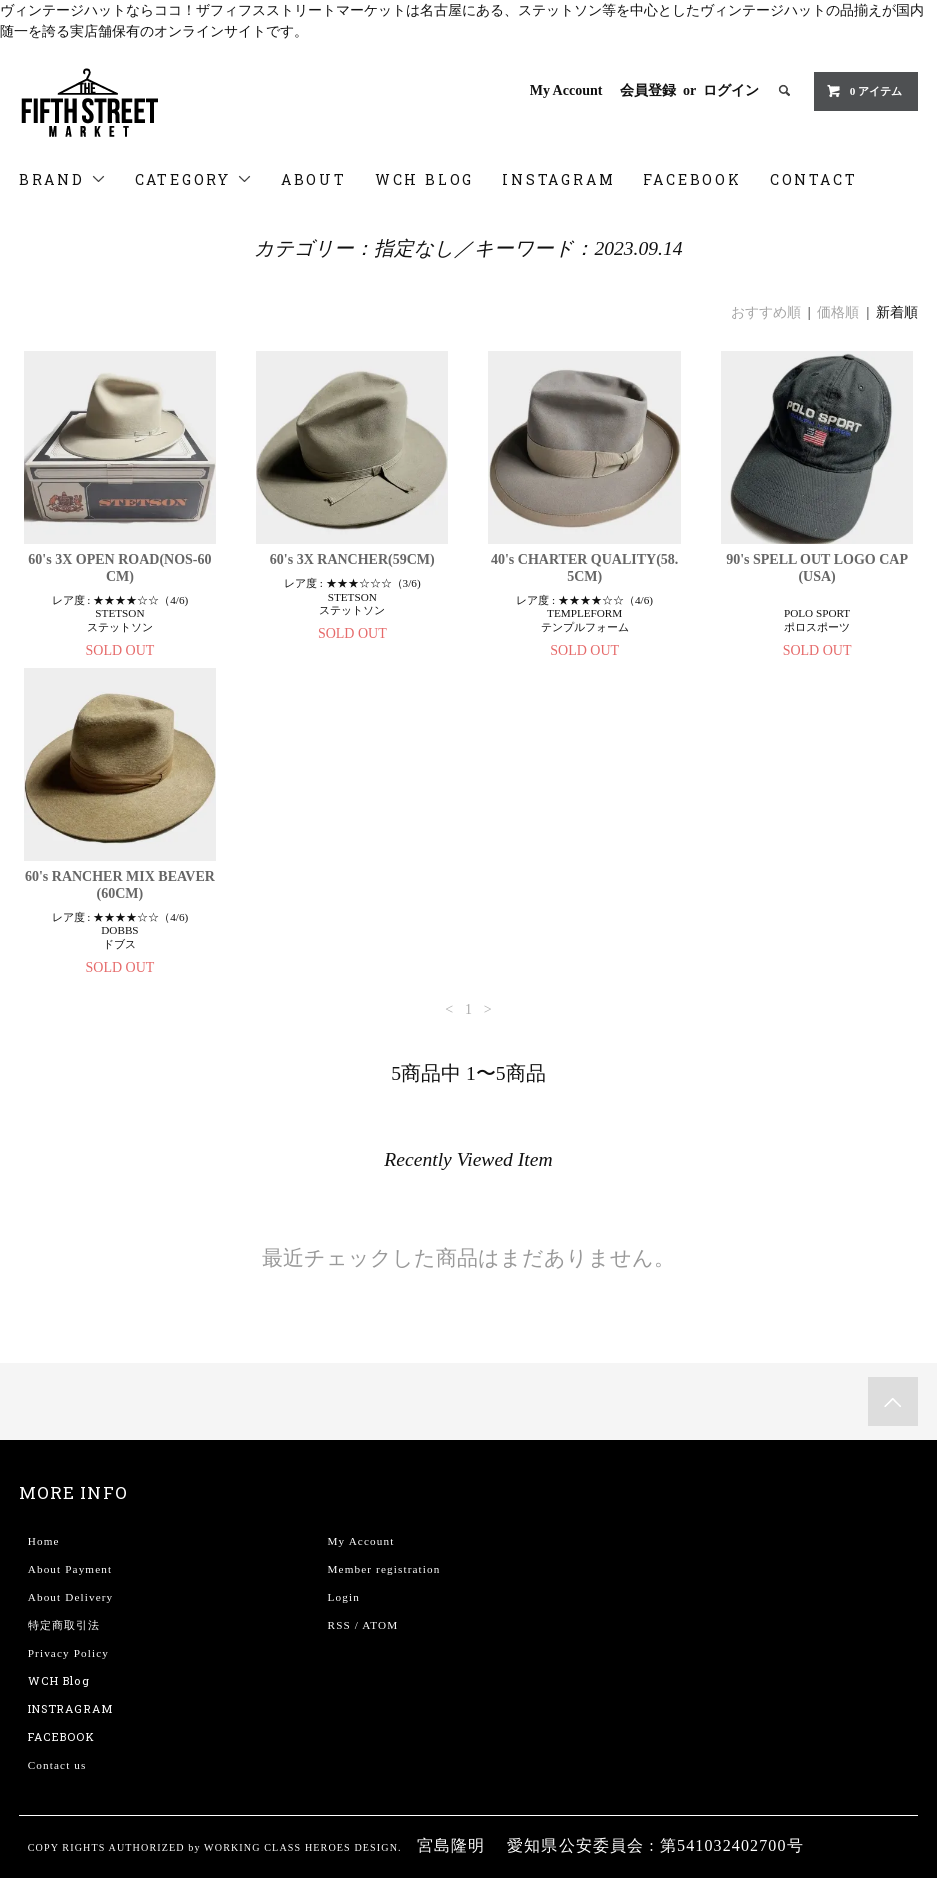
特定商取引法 (64, 1625)
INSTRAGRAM (70, 1708)
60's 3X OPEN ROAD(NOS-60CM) (119, 568)
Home (44, 1541)
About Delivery (71, 1597)
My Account (566, 90)
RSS (339, 1625)
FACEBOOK (692, 179)
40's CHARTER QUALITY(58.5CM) (584, 568)
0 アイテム (864, 91)
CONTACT (814, 179)
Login (344, 1597)
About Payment (70, 1569)
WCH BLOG (424, 179)
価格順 (838, 312)
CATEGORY (194, 179)
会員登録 (648, 90)
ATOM (380, 1625)
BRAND (63, 179)
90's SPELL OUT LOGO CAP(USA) (817, 568)
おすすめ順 (766, 312)
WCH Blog (59, 1680)
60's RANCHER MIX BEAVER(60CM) (120, 885)
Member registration (384, 1569)
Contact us (57, 1765)
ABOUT (314, 179)
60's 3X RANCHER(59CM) (352, 559)
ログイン (731, 90)
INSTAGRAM (558, 179)
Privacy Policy (68, 1653)
